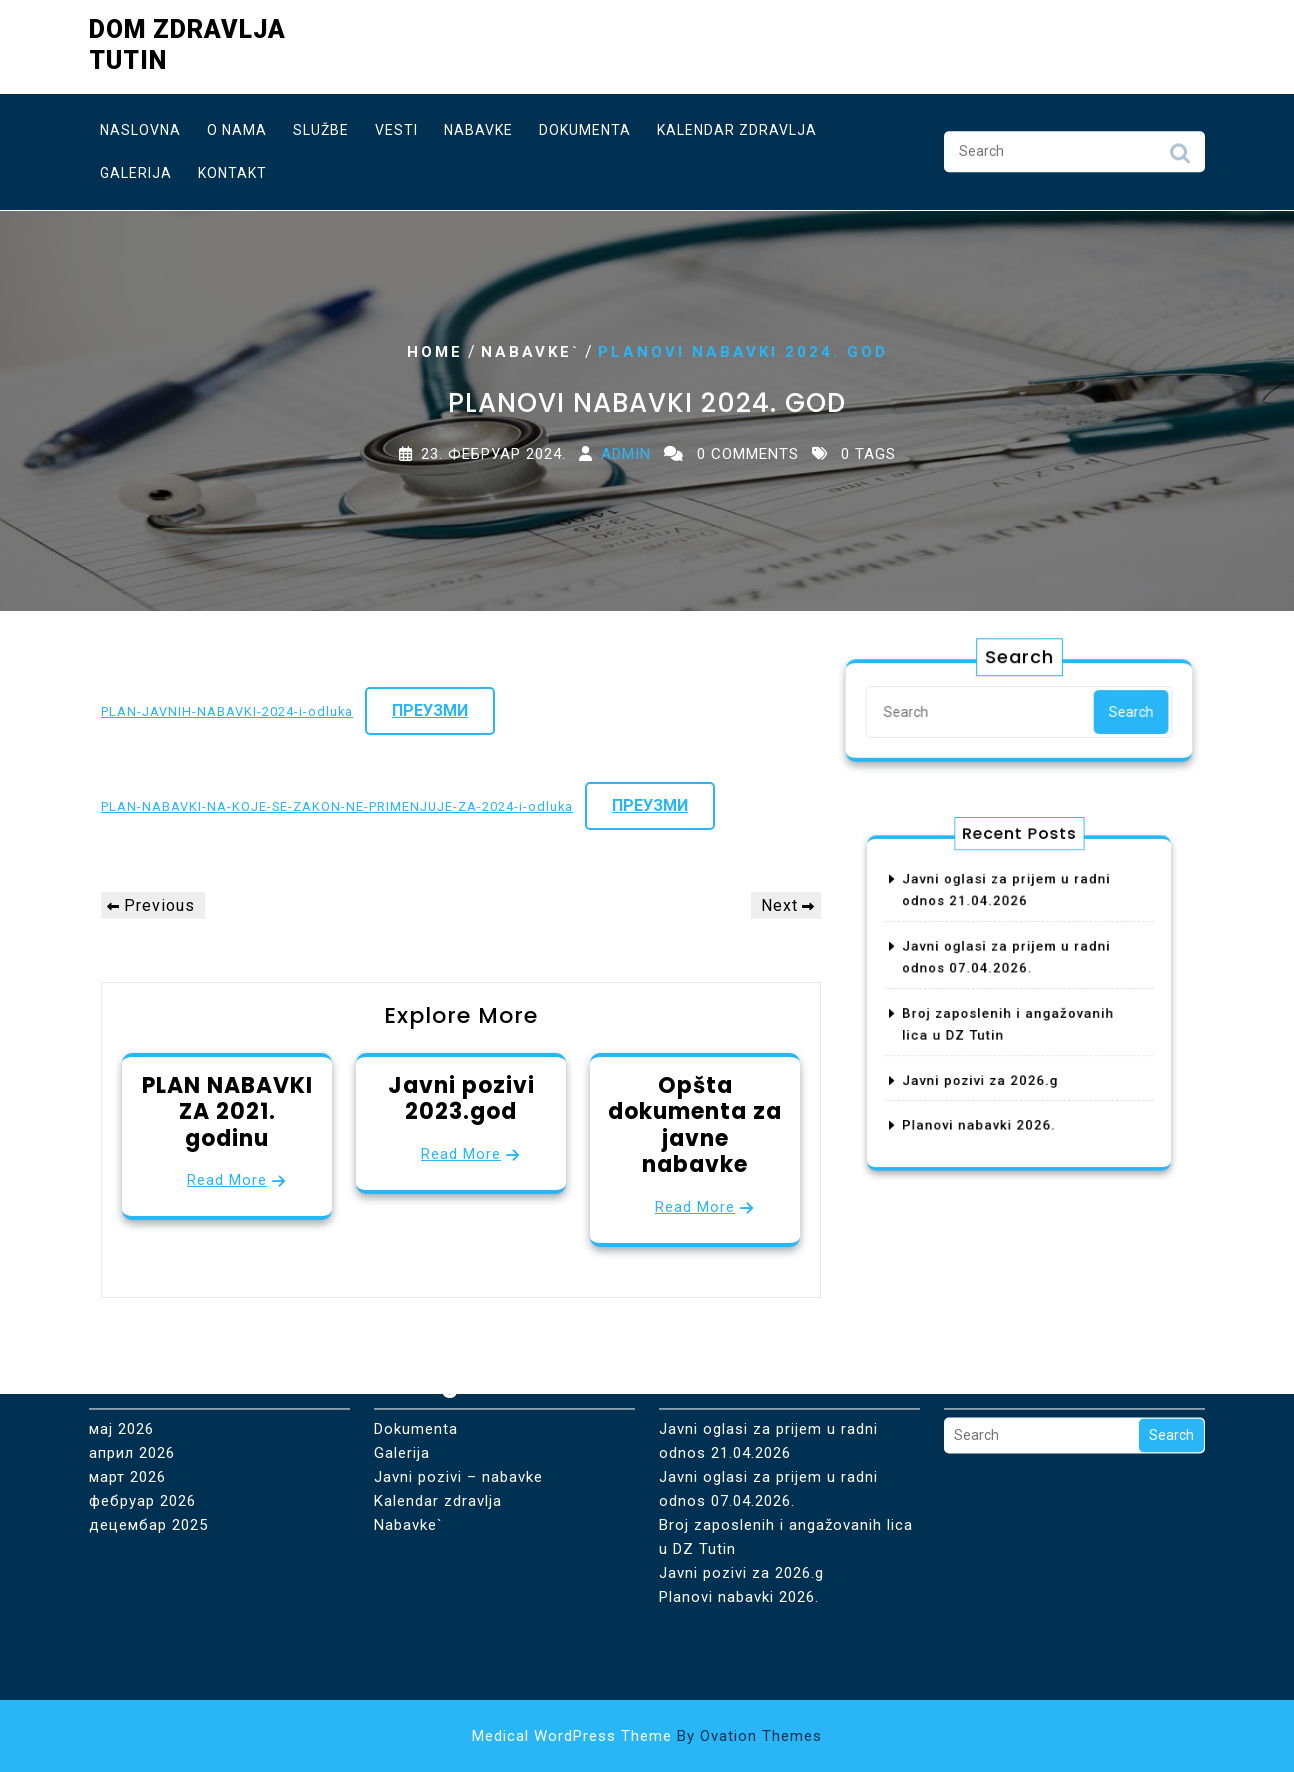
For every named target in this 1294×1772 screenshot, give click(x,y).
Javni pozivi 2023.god (461, 1098)
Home (435, 352)
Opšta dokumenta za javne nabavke (695, 1125)
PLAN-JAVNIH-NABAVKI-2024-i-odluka (227, 711)
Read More (227, 1180)
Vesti (396, 125)
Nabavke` (530, 352)
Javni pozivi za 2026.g (989, 1063)
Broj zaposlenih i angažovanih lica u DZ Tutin (786, 1464)
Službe (321, 125)
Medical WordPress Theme (647, 1736)
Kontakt (232, 168)
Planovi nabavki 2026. (988, 1099)
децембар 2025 (148, 1452)
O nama (237, 125)
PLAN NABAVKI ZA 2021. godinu (227, 1112)
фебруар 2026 (142, 1428)
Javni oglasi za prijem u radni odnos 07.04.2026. (768, 1416)
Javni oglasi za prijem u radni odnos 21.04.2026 (768, 1368)
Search (1180, 153)
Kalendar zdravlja (737, 125)
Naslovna (140, 125)
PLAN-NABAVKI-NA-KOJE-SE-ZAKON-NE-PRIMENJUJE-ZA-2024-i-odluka (337, 806)
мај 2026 (121, 1356)
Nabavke (478, 125)
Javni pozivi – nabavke (458, 1404)
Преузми (430, 710)
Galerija (136, 168)
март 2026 (127, 1404)
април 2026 (132, 1380)
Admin (626, 454)
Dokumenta (585, 125)
